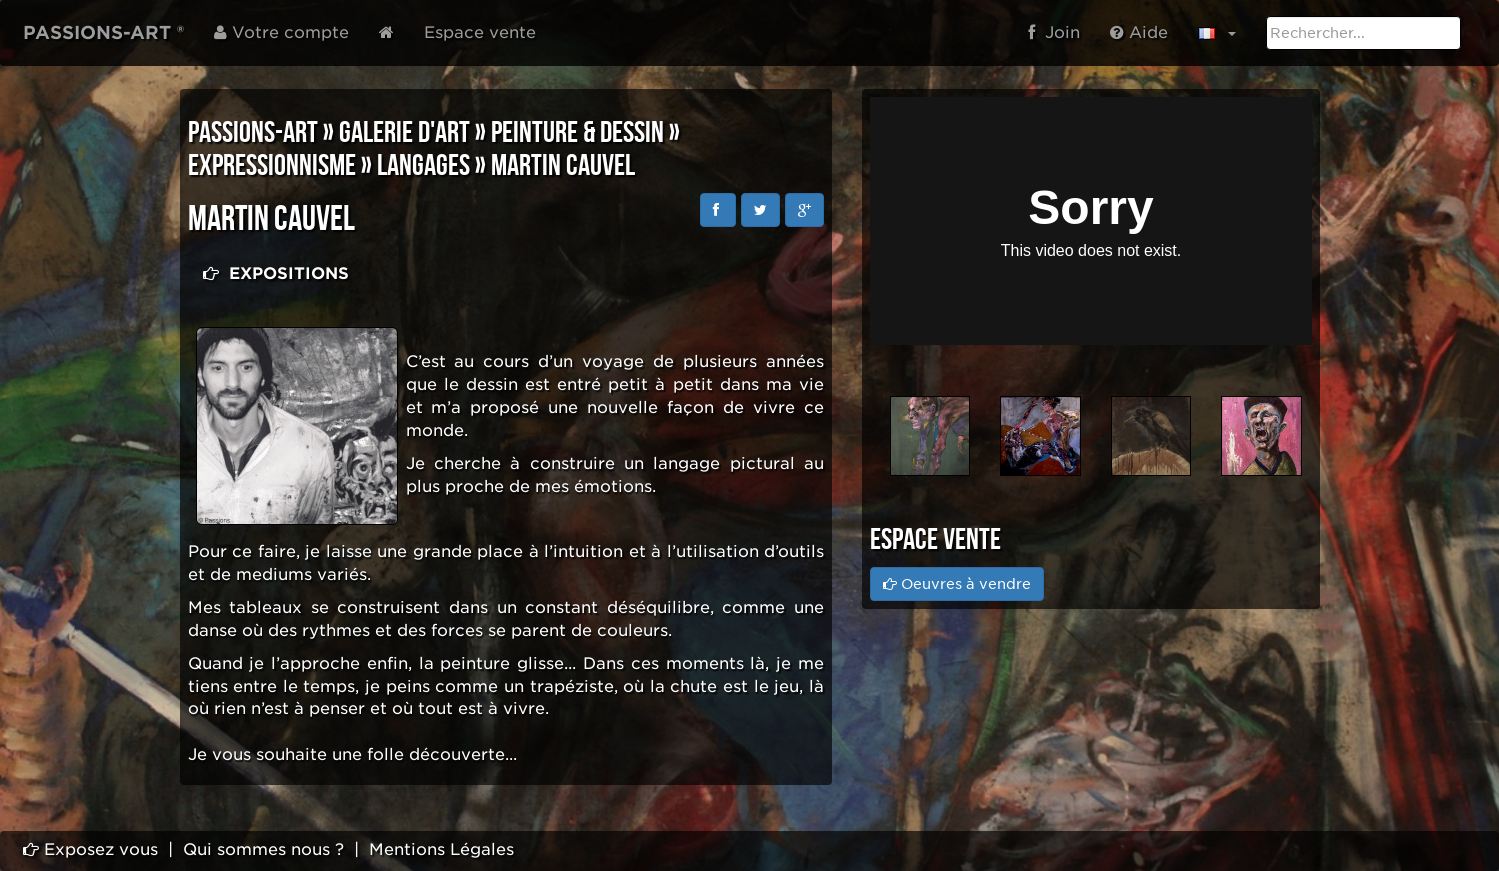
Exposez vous (90, 849)
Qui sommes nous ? (263, 849)
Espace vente (480, 32)
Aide (1139, 32)
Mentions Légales (441, 849)
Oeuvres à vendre (957, 584)
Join (1054, 32)
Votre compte (281, 32)
